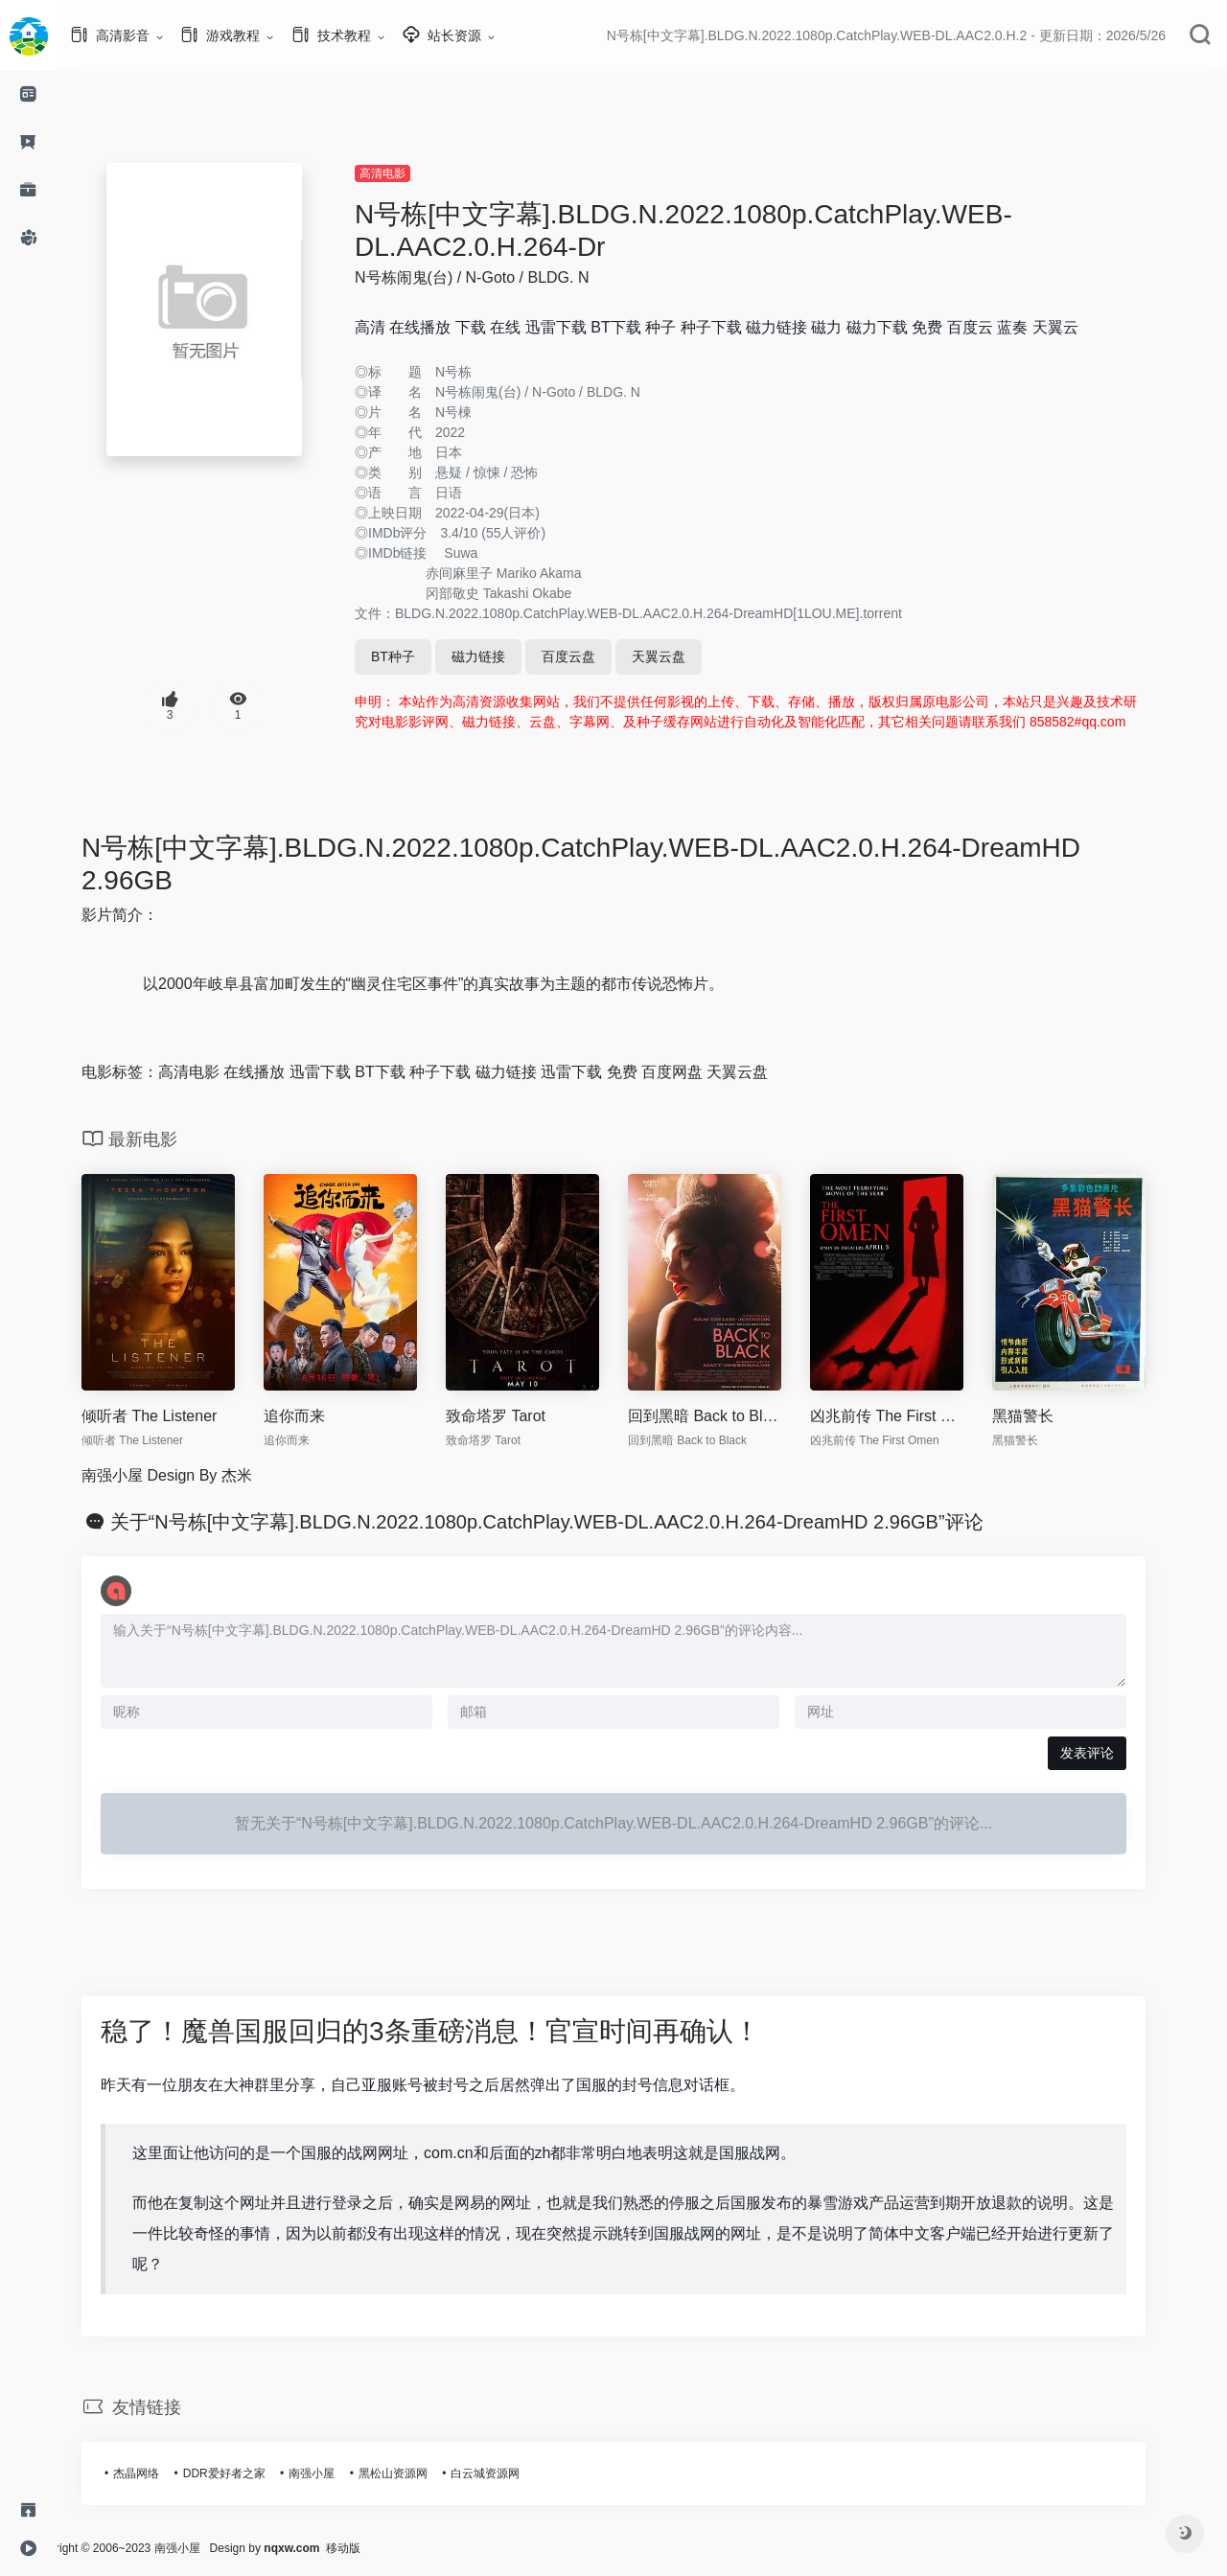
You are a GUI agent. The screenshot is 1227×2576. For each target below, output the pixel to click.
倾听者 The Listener (177, 1416)
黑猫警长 (1051, 1416)
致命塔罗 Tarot (524, 1416)
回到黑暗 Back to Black (733, 1416)
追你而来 (323, 1416)
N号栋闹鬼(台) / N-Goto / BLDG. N (500, 277)
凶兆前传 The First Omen (915, 1416)
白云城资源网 (513, 2473)
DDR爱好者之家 (253, 2473)
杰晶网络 (165, 2473)
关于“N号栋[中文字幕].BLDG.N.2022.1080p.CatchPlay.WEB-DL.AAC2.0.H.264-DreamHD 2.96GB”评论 (575, 1521)
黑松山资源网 (421, 2473)
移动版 (400, 2548)
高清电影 (411, 173)
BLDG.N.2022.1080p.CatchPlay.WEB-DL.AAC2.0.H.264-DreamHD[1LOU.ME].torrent (677, 613)
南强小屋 (340, 2473)
